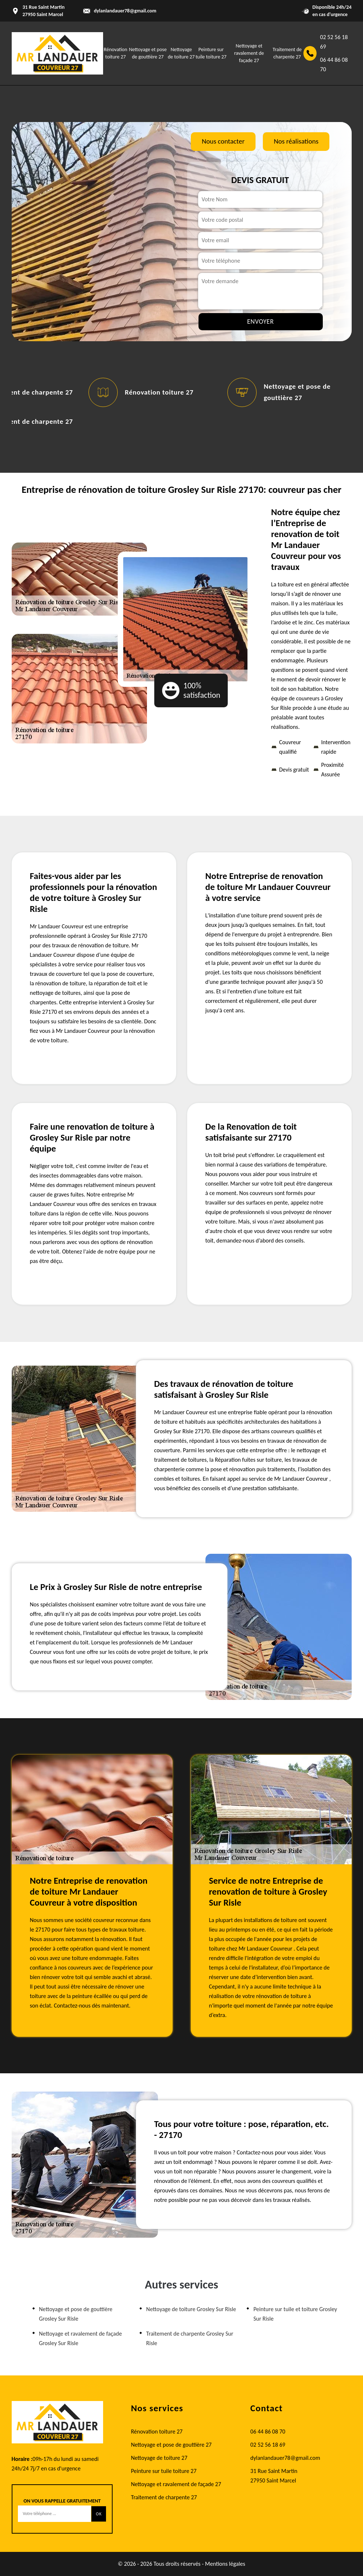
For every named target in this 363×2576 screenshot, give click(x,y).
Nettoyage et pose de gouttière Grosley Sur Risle (76, 2314)
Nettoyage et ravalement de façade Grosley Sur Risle (80, 2338)
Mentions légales (225, 2563)
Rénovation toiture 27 (159, 392)
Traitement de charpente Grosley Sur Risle (189, 2338)
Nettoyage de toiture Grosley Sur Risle (191, 2309)
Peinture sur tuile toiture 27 (163, 2470)
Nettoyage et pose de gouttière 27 (171, 2444)
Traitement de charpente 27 (164, 2497)
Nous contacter (223, 141)
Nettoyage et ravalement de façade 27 (249, 53)
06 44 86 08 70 (334, 64)
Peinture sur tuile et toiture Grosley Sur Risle (295, 2314)
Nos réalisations (296, 141)
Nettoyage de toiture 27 (159, 2457)
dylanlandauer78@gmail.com (125, 11)
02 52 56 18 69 (334, 42)
